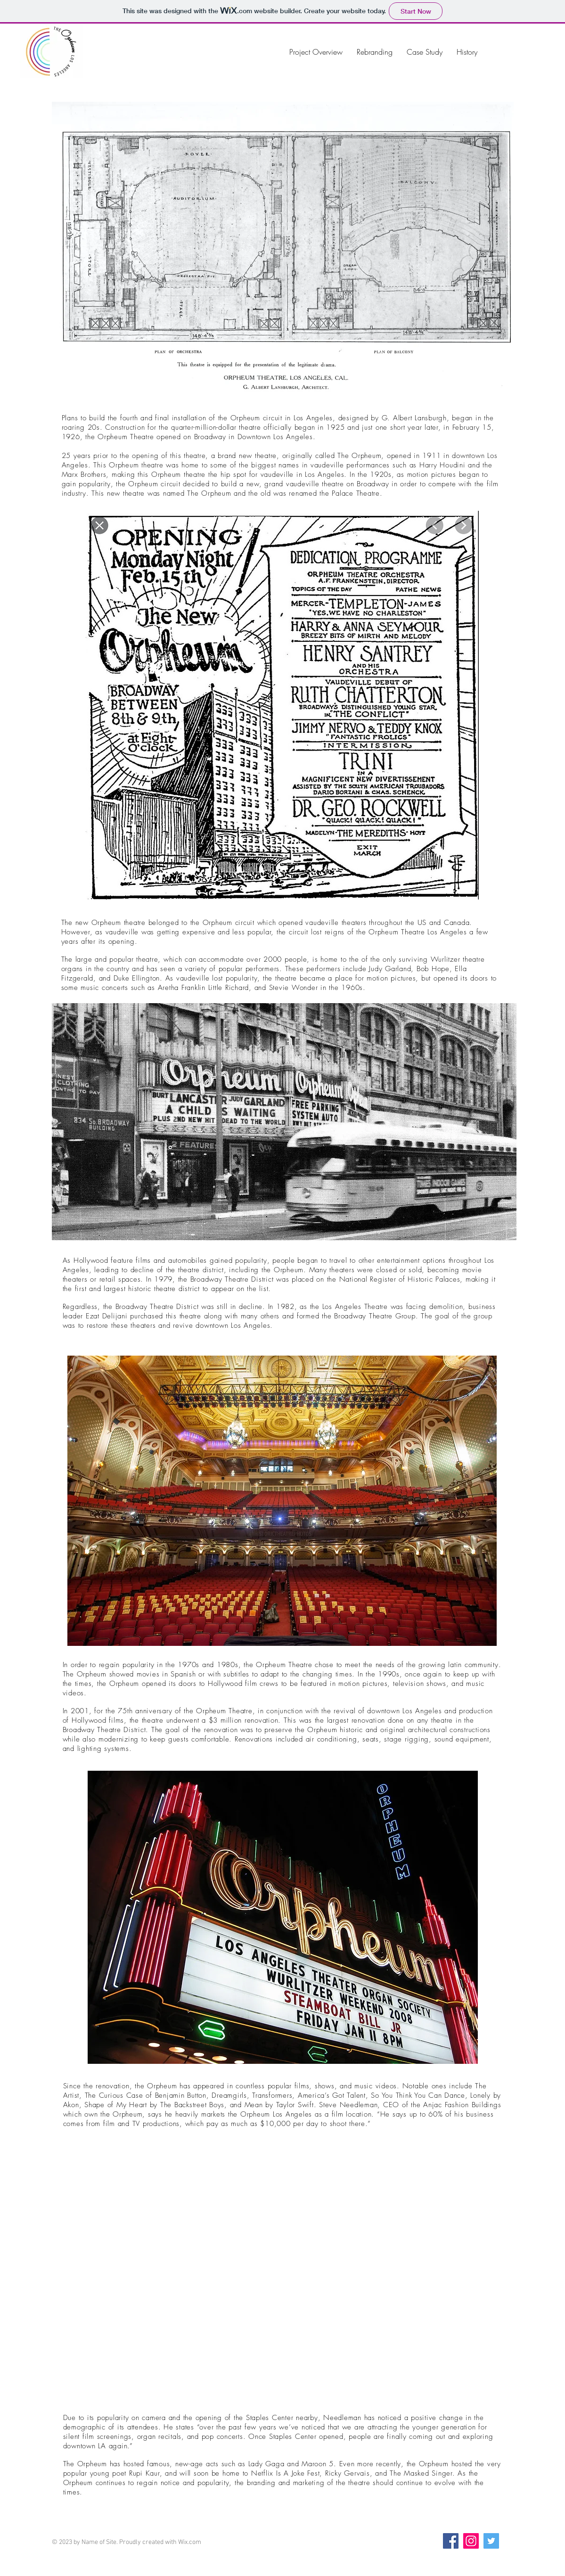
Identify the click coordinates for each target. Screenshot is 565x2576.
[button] (283, 252)
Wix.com (189, 2542)
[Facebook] (451, 2541)
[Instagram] (471, 2541)
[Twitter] (491, 2541)
